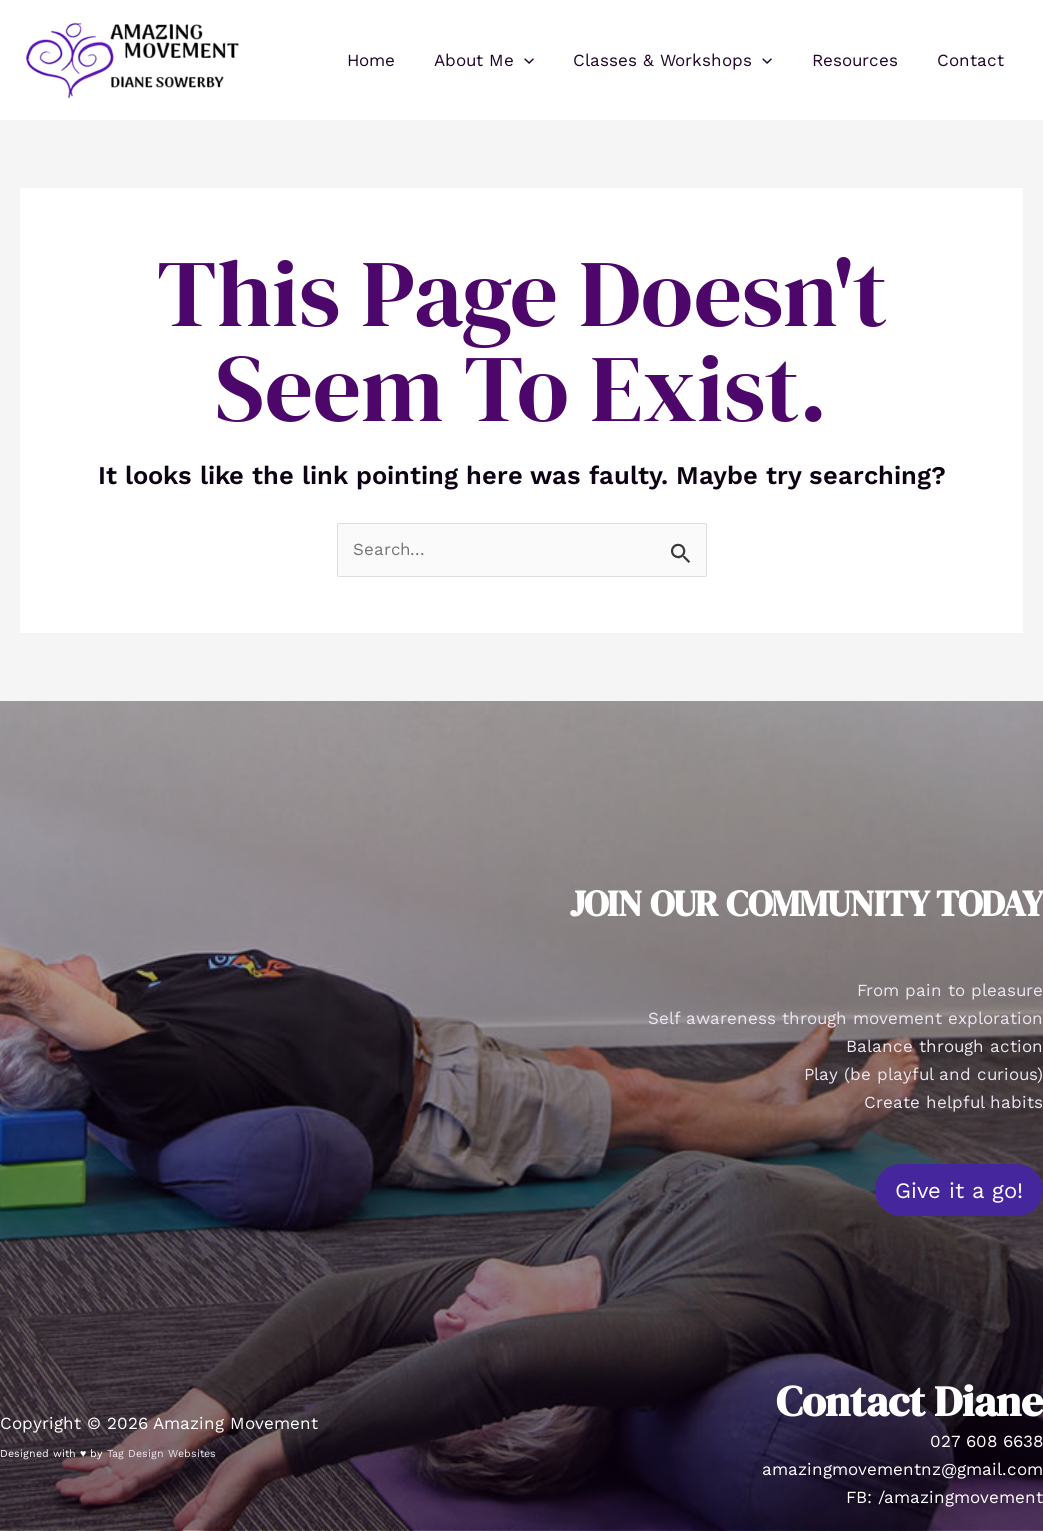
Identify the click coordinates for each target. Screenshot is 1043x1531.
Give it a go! (959, 1190)
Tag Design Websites (161, 1453)
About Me (502, 60)
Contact (972, 60)
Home (394, 60)
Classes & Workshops (685, 60)
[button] (542, 60)
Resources (862, 60)
